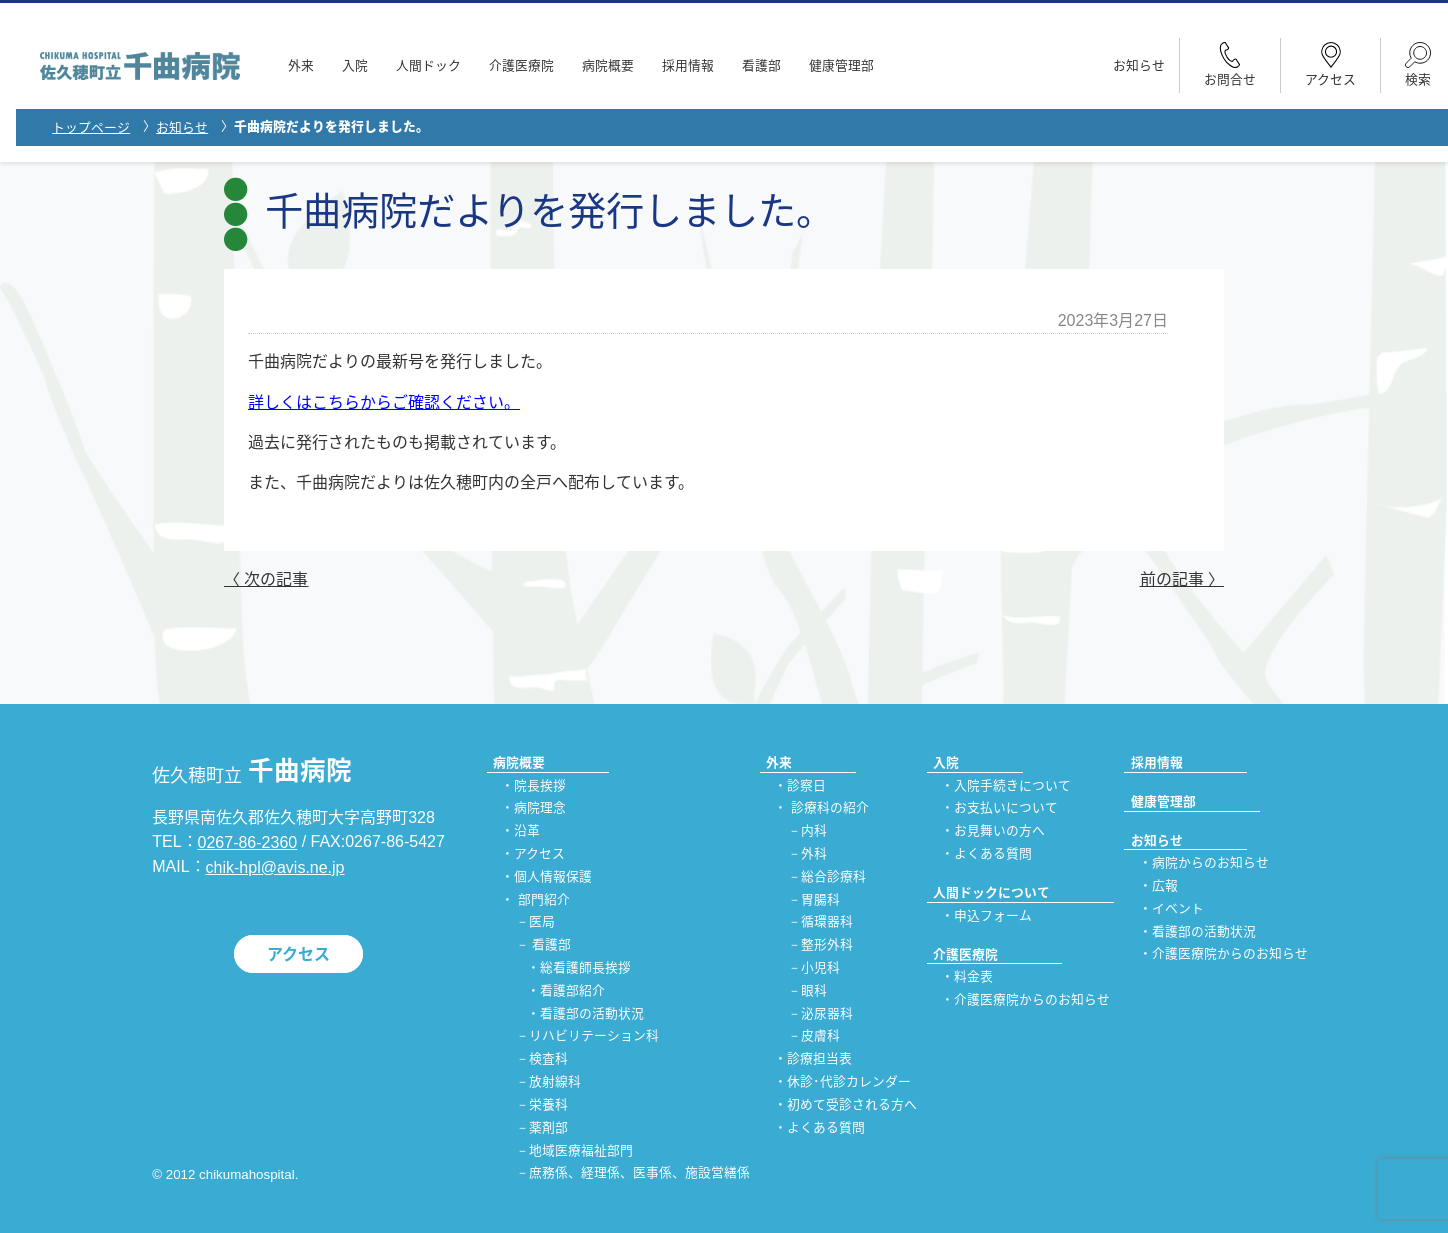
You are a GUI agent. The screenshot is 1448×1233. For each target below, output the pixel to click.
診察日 (806, 785)
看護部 (761, 65)
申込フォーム (993, 915)
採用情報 (688, 65)
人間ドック (428, 65)
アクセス (298, 953)
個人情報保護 (553, 876)
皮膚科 (820, 1036)
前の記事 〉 (1182, 579)
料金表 (973, 977)
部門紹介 (544, 899)
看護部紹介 (572, 990)
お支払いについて (1006, 808)
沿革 (527, 831)
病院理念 (540, 808)
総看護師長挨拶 (585, 967)
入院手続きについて (1012, 785)
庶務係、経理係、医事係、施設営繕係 (639, 1173)
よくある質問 (826, 1127)
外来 (301, 65)
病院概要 (608, 65)
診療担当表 (819, 1059)
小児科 (820, 967)
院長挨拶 (540, 785)
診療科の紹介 (830, 808)
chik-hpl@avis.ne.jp (275, 867)
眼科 (814, 990)
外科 (814, 853)
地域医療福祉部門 (581, 1150)
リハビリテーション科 (594, 1036)
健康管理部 (841, 65)
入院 (355, 65)
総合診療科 (833, 876)
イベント (1178, 908)
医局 (542, 922)
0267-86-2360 (248, 842)
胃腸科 (820, 899)
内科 (814, 831)
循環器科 (827, 922)
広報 (1165, 885)
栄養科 (548, 1104)
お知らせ (1139, 65)
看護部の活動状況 (592, 1013)
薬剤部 (548, 1127)
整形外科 (827, 945)
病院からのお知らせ (1210, 863)
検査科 (548, 1059)
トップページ (91, 127)
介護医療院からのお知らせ (1032, 999)
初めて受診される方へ (852, 1104)
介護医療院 (521, 65)
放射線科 (555, 1082)
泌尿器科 (827, 1013)
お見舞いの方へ (999, 831)
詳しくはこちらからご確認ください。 (384, 402)
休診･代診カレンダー (849, 1082)
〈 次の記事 (266, 579)
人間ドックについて (991, 892)
